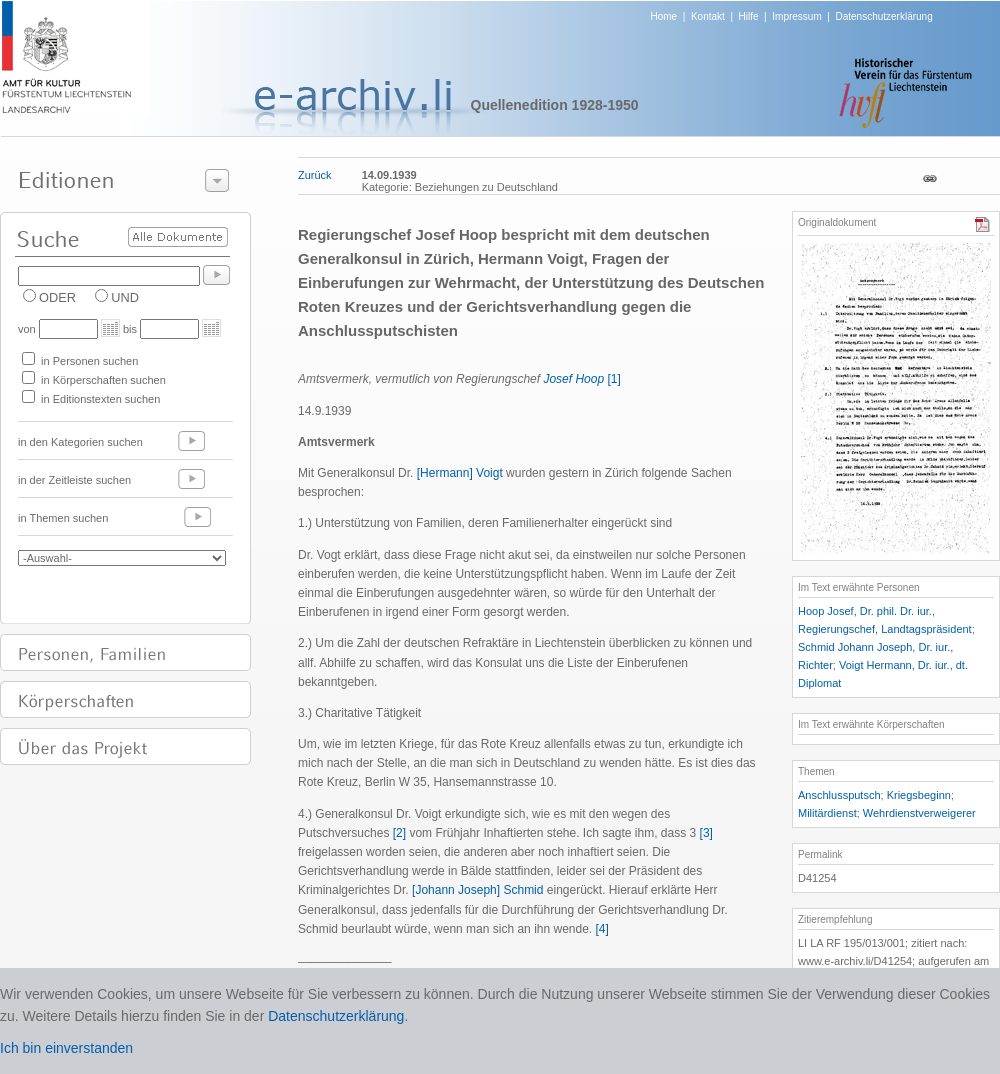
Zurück (315, 175)
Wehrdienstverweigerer (919, 813)
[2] (399, 833)
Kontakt (708, 16)
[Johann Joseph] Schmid (477, 890)
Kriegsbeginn (919, 795)
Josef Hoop (573, 379)
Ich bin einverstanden (66, 1048)
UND (125, 297)
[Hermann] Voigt (460, 473)
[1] (613, 379)
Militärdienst (827, 813)
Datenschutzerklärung (883, 16)
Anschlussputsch (839, 795)
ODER (57, 297)
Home (664, 16)
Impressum (796, 16)
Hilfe (749, 16)
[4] (602, 929)
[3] (706, 833)
